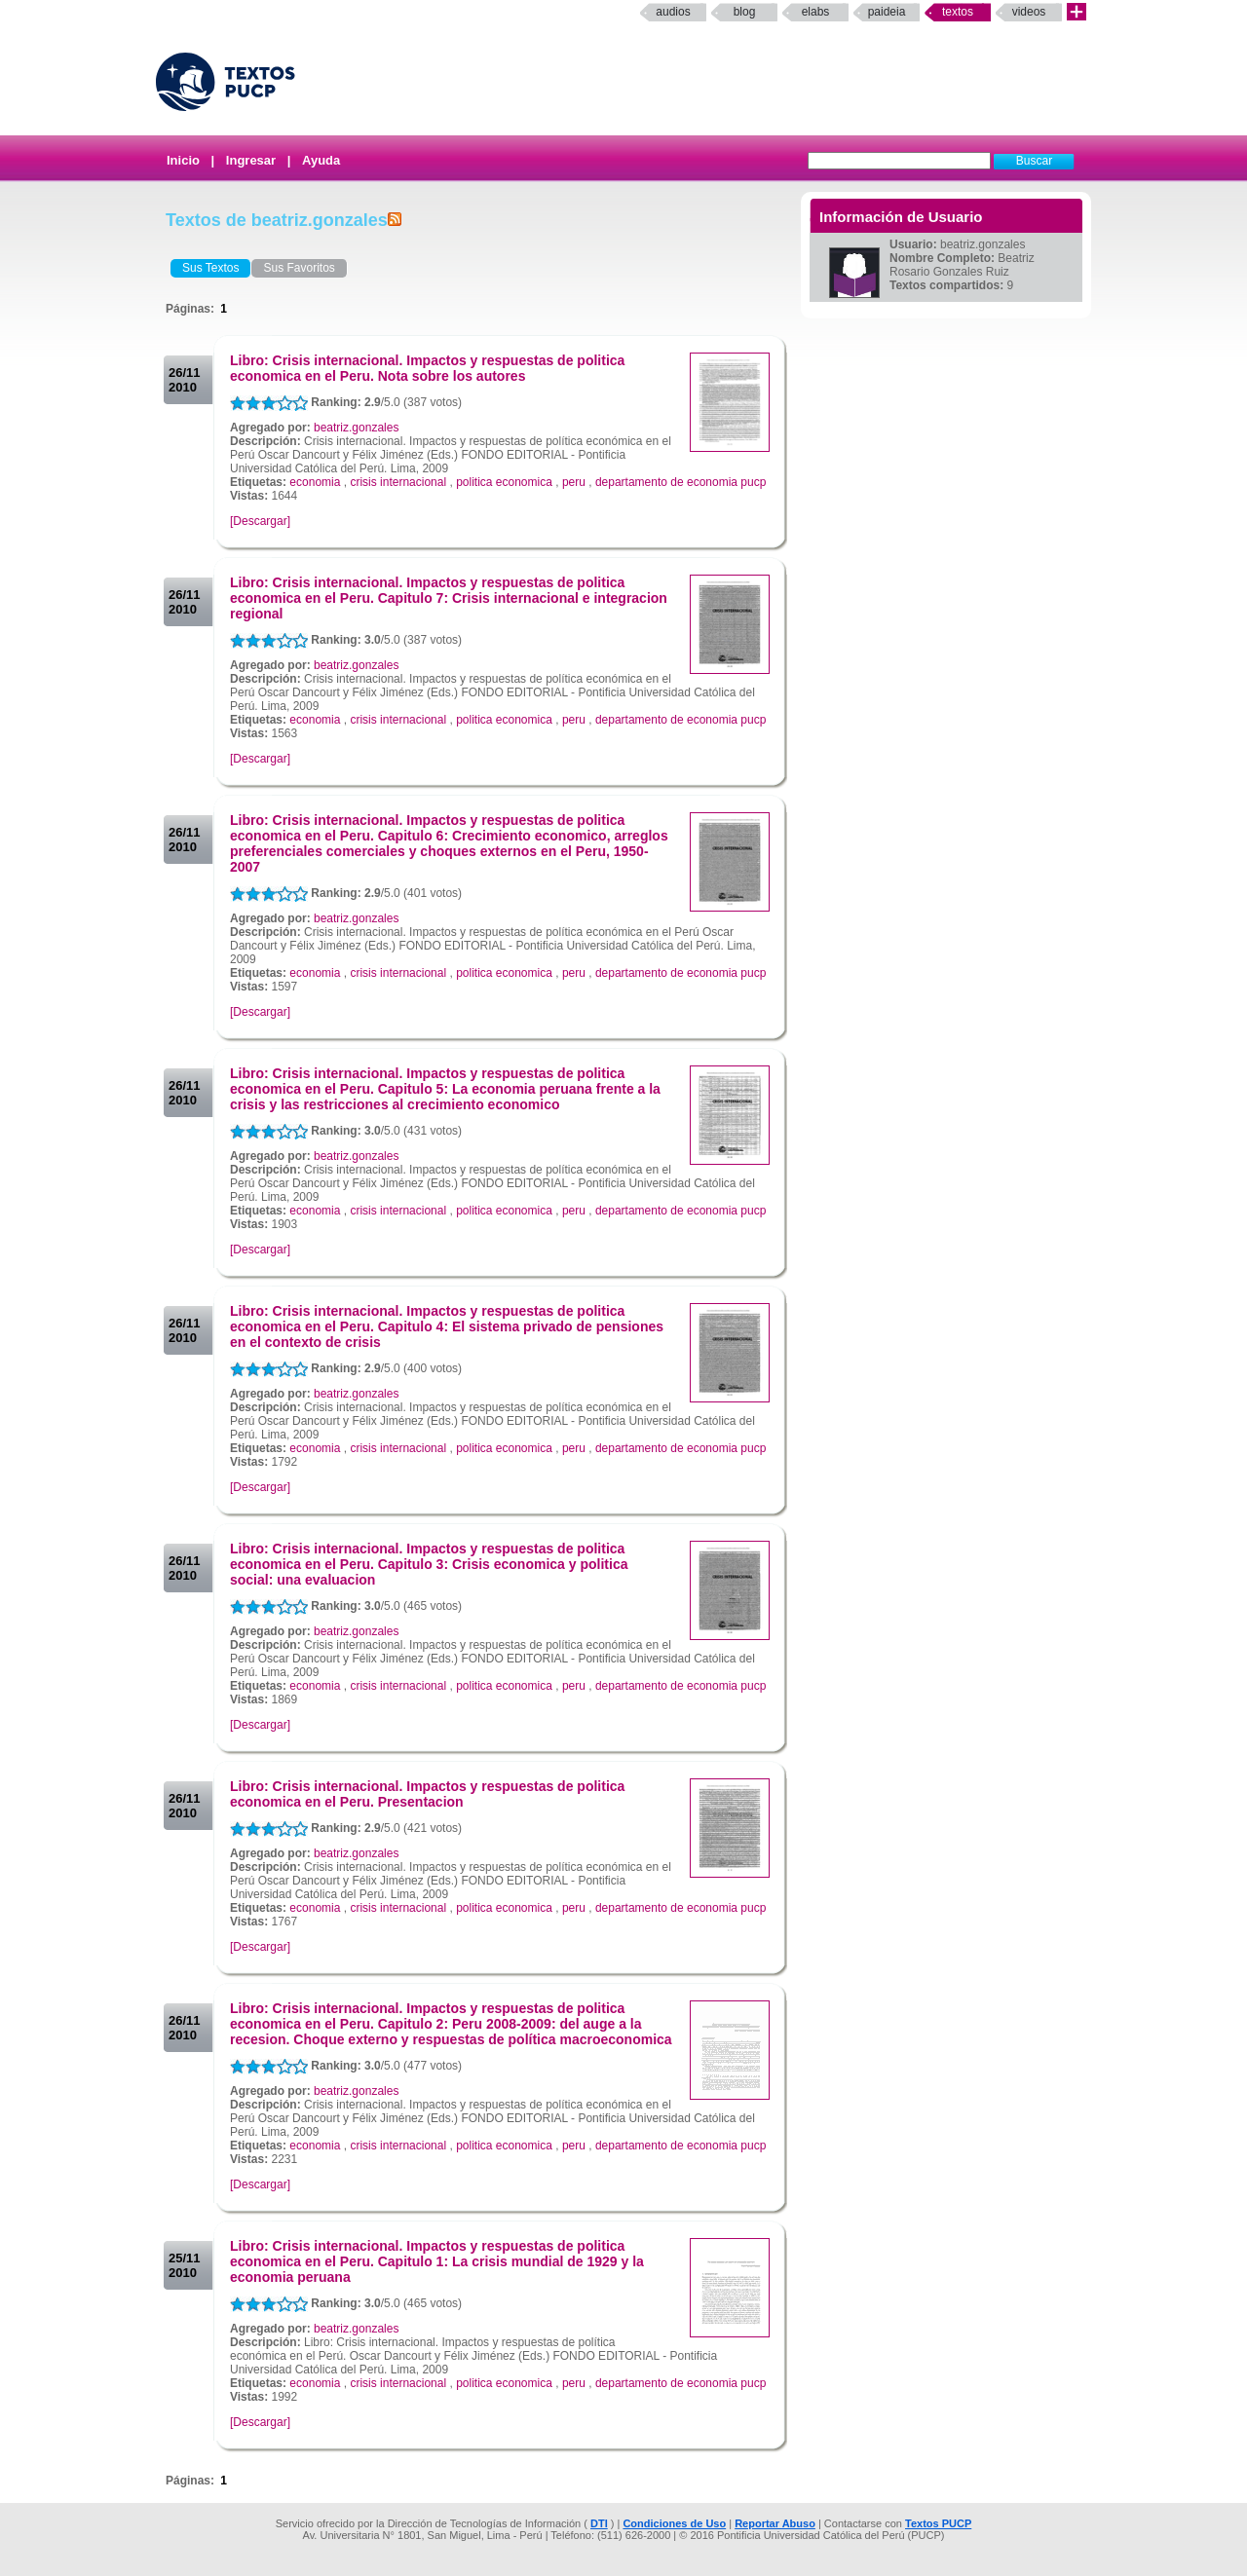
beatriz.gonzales (356, 427)
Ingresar (251, 160)
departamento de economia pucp (680, 482)
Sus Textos (210, 268)
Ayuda (321, 160)
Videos (1029, 12)
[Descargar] (260, 521)
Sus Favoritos (298, 268)
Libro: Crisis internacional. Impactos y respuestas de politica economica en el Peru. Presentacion (427, 1794)
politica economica (504, 482)
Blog (745, 12)
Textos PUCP (938, 2523)
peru (574, 482)
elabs (816, 12)
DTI (599, 2523)
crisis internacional (398, 482)
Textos (957, 12)
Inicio (183, 160)
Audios (673, 12)
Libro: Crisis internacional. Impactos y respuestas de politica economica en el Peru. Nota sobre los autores (427, 368)
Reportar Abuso (775, 2523)
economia (314, 482)
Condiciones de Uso (674, 2523)
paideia (887, 12)
